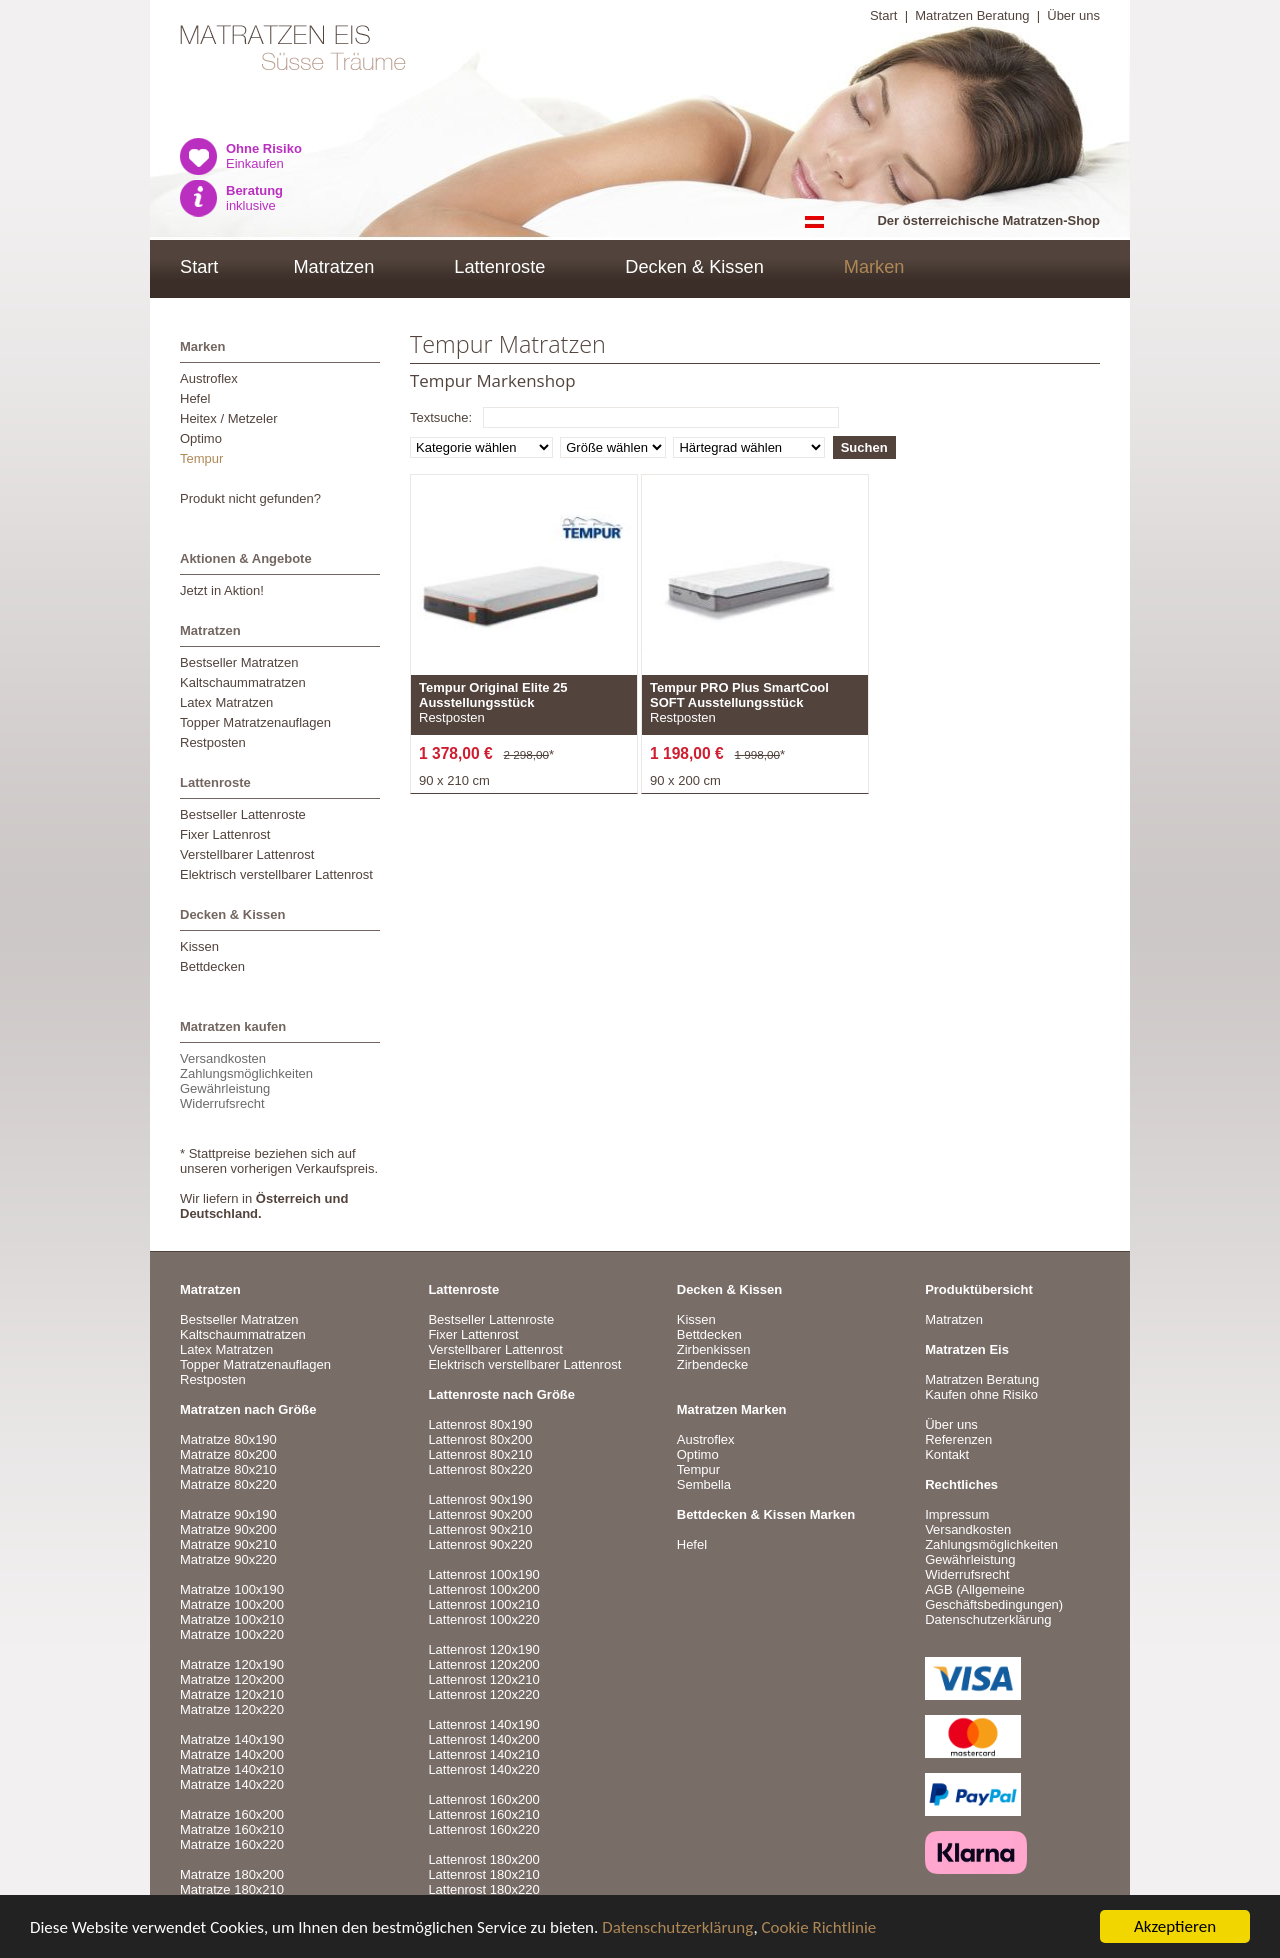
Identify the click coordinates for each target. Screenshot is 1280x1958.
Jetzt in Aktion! (222, 590)
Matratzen (333, 267)
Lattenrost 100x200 (483, 1589)
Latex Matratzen (226, 702)
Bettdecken (212, 966)
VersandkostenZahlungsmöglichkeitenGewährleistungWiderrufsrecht (246, 1081)
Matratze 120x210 (232, 1694)
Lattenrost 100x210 (483, 1604)
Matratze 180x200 (232, 1874)
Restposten (213, 742)
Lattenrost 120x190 (483, 1649)
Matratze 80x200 (228, 1454)
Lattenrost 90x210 (480, 1529)
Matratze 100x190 (232, 1589)
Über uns (1073, 15)
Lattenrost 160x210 (483, 1814)
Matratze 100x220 (232, 1634)
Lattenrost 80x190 (480, 1424)
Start (883, 15)
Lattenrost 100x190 (483, 1574)
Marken (874, 267)
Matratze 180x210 (232, 1889)
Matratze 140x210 (232, 1769)
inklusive (254, 198)
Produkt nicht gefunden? (250, 498)
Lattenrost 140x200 (483, 1739)
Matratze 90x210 (228, 1544)
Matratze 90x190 (228, 1514)
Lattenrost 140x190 (483, 1724)
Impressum (957, 1514)
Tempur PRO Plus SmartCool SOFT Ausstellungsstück (739, 695)
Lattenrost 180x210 (483, 1874)
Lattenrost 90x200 (480, 1514)
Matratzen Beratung (972, 15)
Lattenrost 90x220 (480, 1544)
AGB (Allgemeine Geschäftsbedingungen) (994, 1597)
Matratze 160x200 (232, 1814)
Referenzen (958, 1439)
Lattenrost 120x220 (483, 1694)
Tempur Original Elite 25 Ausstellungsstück (493, 695)
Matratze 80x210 (228, 1469)
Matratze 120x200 (232, 1679)
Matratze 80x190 (228, 1439)
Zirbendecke (713, 1364)
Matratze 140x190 (232, 1739)
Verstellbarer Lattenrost (247, 854)
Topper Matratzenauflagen (255, 722)
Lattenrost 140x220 (483, 1769)
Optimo (201, 438)
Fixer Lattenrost (225, 834)
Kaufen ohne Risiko (981, 1394)
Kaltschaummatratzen (243, 682)
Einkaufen (264, 156)
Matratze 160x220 (232, 1844)
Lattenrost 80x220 (480, 1469)
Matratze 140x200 (232, 1754)
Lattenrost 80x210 (480, 1454)
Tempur (201, 458)
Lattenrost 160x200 (483, 1799)
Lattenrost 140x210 (483, 1754)
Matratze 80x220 (228, 1484)
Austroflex (209, 378)
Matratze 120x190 (232, 1664)
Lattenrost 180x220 (483, 1889)
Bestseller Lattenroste (243, 814)
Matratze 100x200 (232, 1604)
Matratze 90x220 (228, 1559)
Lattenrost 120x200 (483, 1664)
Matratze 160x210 (232, 1829)
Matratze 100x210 (232, 1619)
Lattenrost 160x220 (483, 1829)
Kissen (199, 946)
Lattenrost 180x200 (483, 1859)
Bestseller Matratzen (239, 662)
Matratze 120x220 (232, 1709)
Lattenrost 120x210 (483, 1679)
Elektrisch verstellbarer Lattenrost (276, 874)
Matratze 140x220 (232, 1784)
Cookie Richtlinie (819, 1927)
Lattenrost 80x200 (480, 1439)
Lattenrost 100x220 (483, 1619)
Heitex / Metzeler (229, 418)
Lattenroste (499, 267)
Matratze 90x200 (228, 1529)
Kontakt (947, 1454)
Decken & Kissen (694, 267)
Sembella (704, 1484)
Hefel (195, 398)
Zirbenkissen (714, 1349)
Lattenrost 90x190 (480, 1499)
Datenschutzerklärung (677, 1927)
